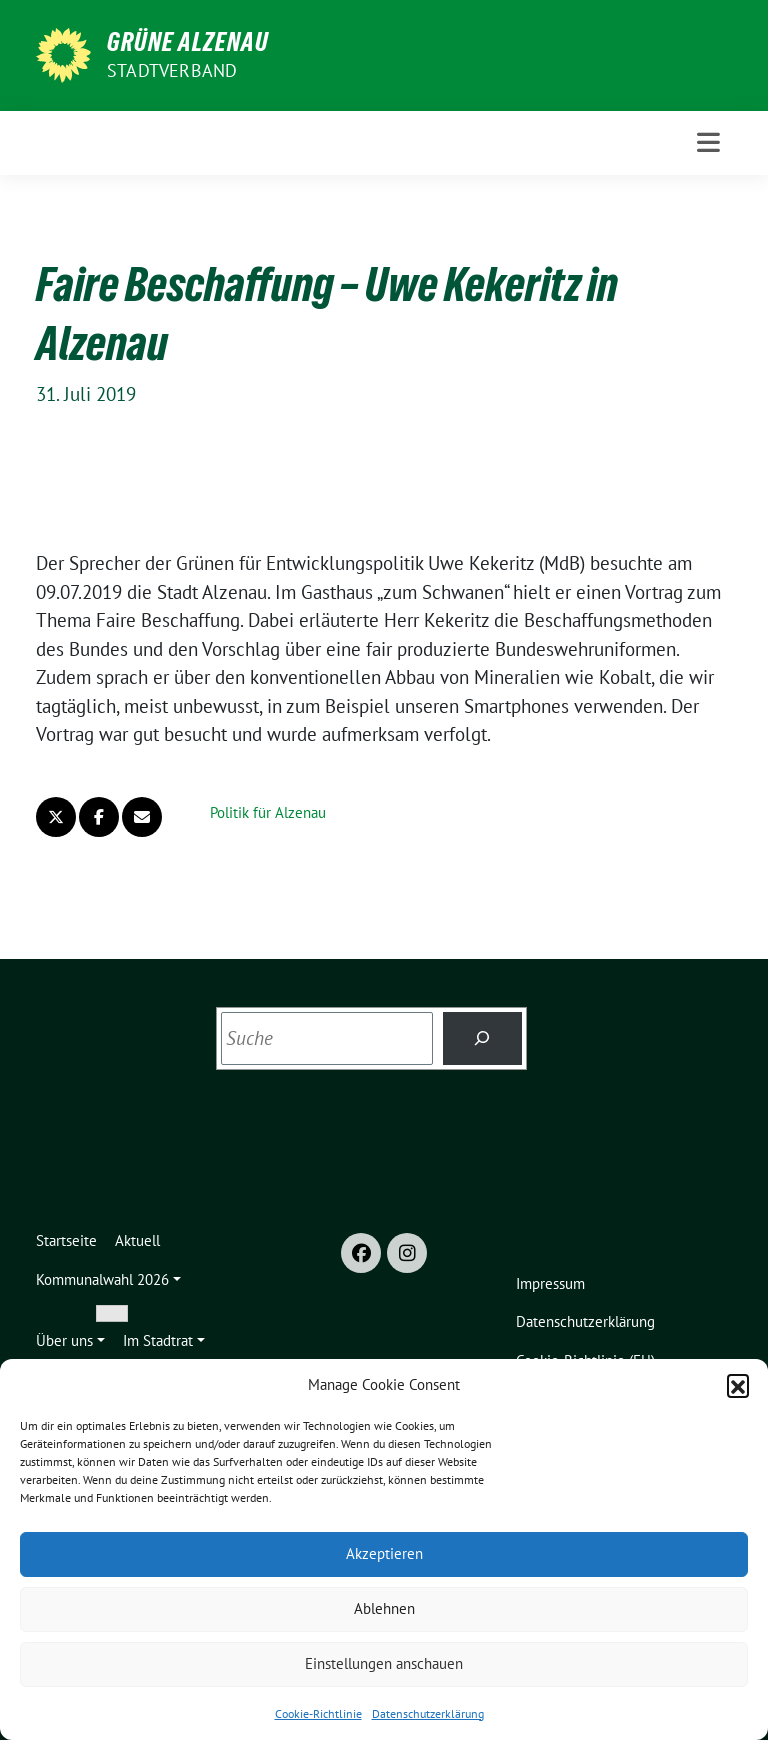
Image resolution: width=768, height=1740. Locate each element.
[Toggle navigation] (708, 142)
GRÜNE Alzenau (188, 42)
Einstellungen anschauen (384, 1663)
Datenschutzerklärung (428, 1713)
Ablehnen (384, 1608)
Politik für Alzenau (268, 812)
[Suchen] (482, 1038)
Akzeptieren (384, 1553)
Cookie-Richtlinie (318, 1713)
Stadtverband (172, 70)
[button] (738, 1385)
